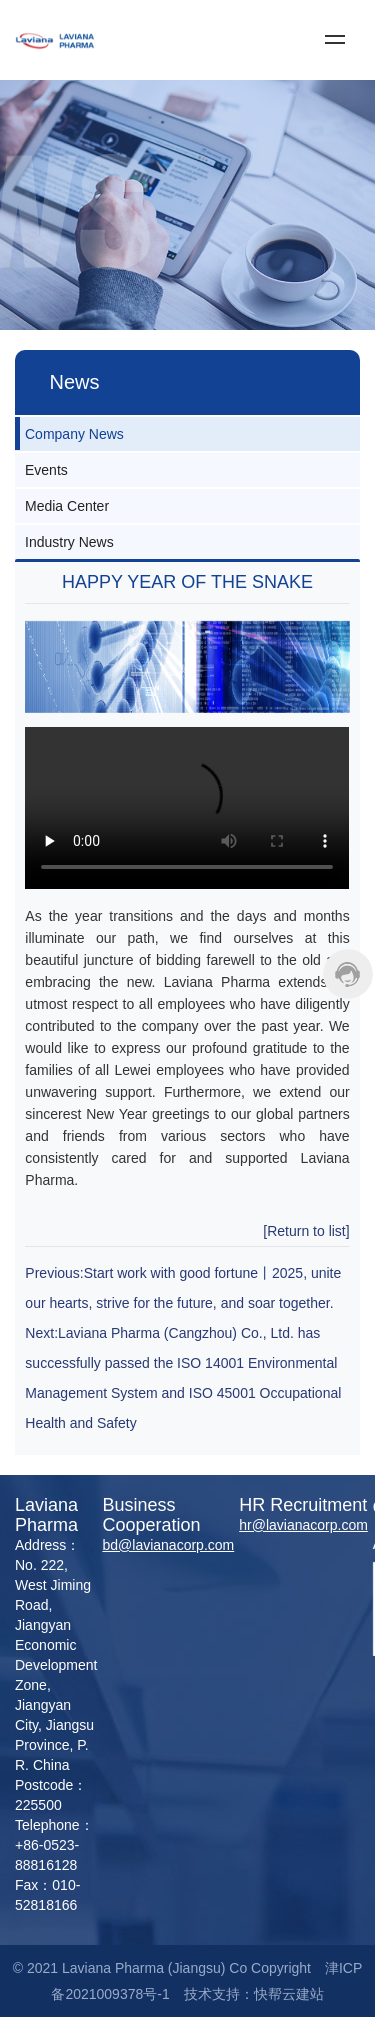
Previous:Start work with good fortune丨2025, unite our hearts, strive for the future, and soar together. (183, 1288)
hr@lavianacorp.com (303, 1525)
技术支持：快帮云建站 (254, 1994)
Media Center (67, 506)
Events (46, 470)
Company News (74, 434)
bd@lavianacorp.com (169, 1545)
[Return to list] (306, 1231)
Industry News (69, 542)
